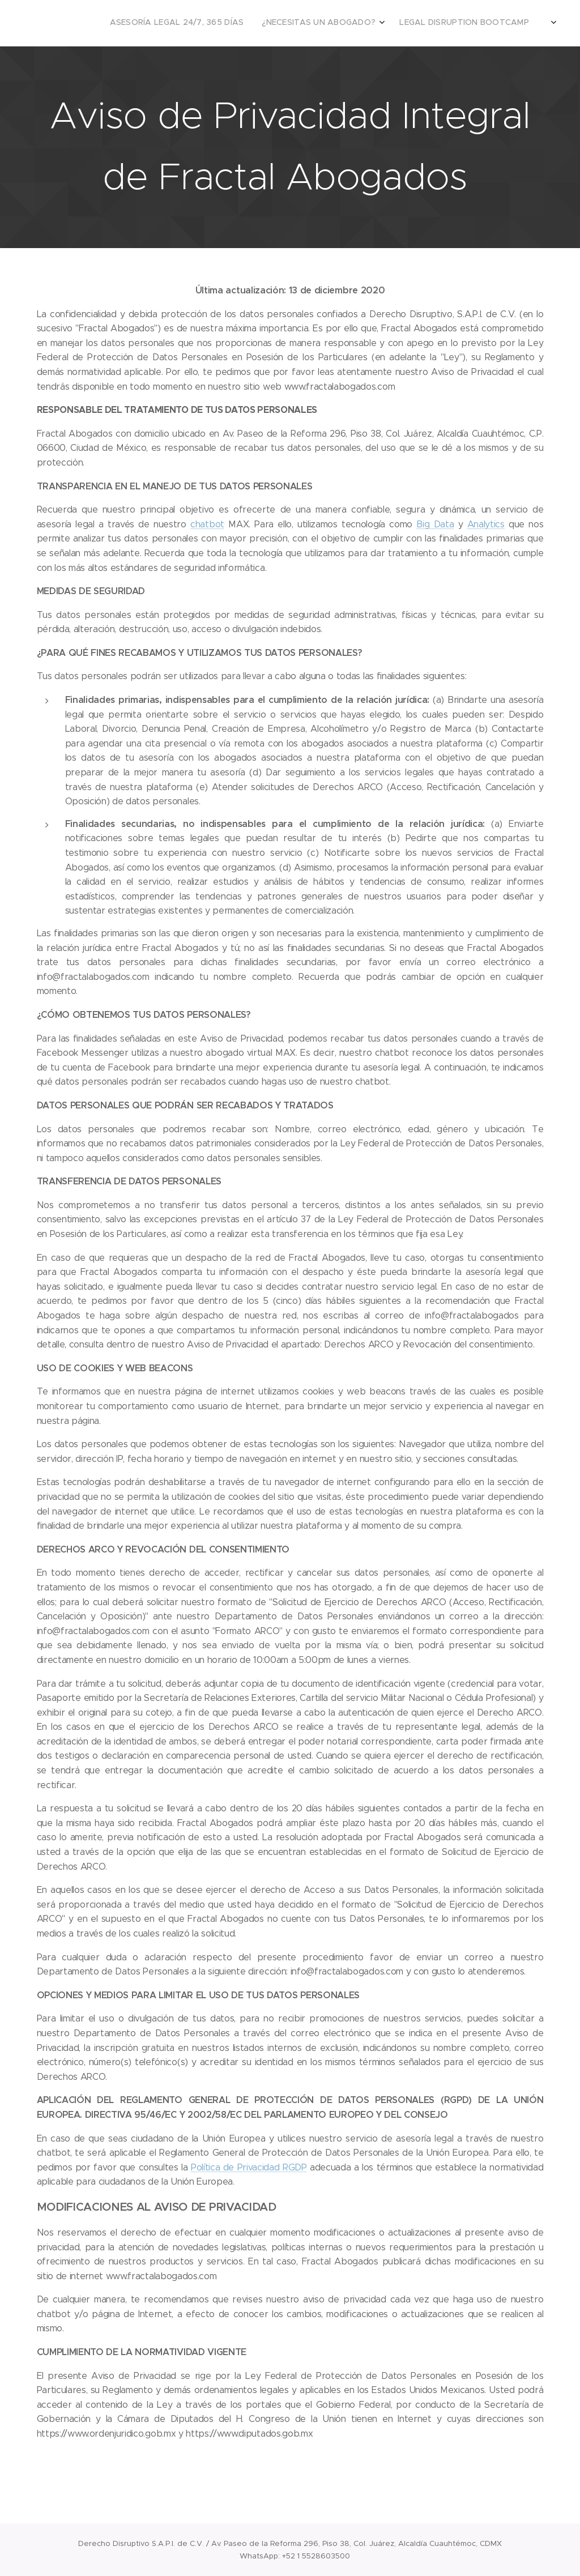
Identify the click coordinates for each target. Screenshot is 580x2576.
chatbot (207, 524)
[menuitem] (340, 23)
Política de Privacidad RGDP (249, 2167)
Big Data (435, 524)
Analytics (486, 524)
